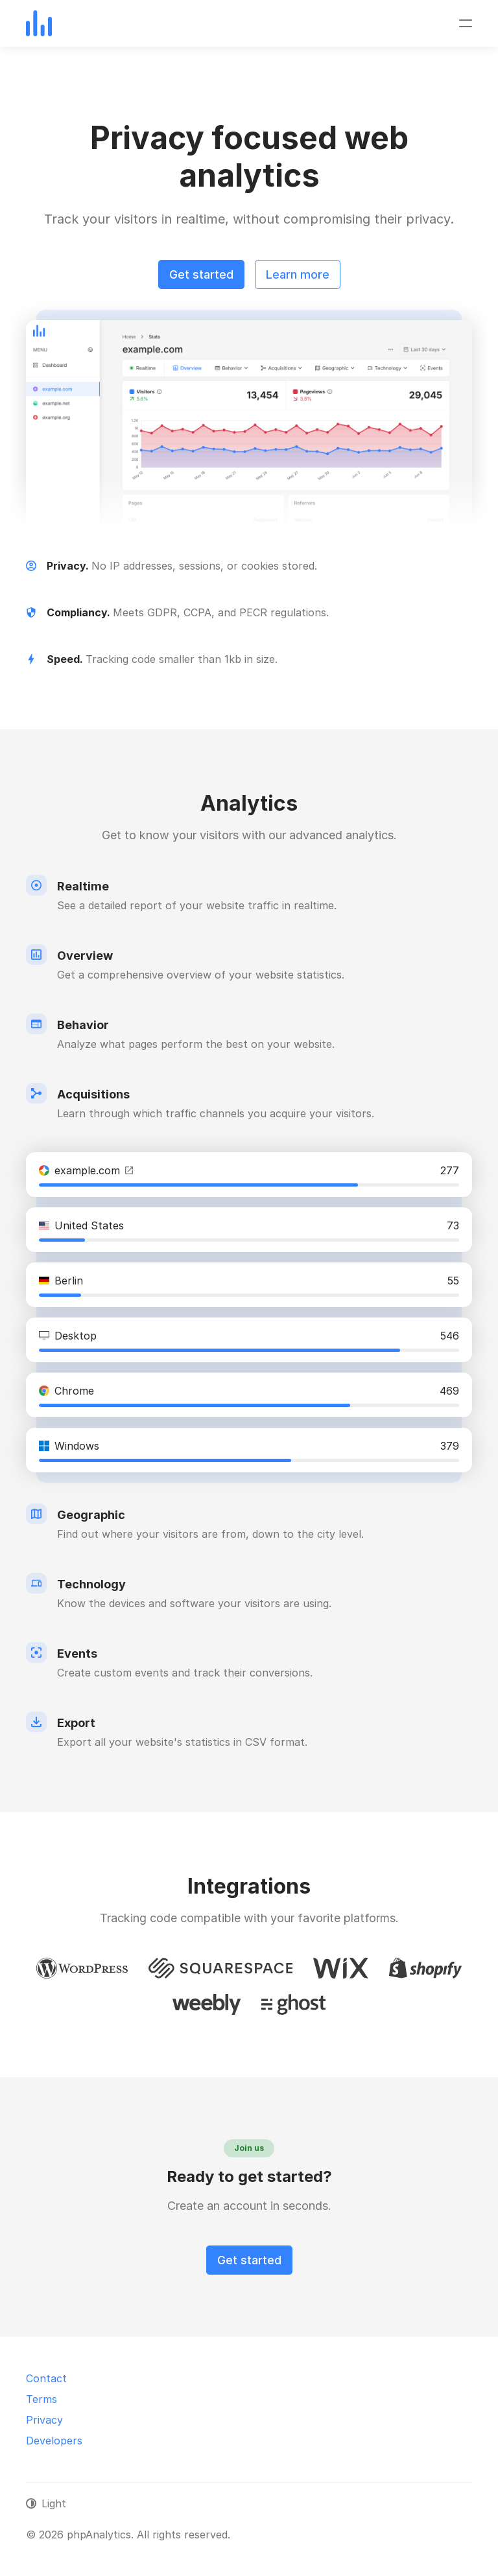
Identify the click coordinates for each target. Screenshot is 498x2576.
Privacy (44, 2419)
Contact (46, 2378)
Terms (41, 2399)
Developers (54, 2440)
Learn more (297, 274)
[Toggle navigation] (465, 23)
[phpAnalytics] (39, 23)
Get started (201, 274)
